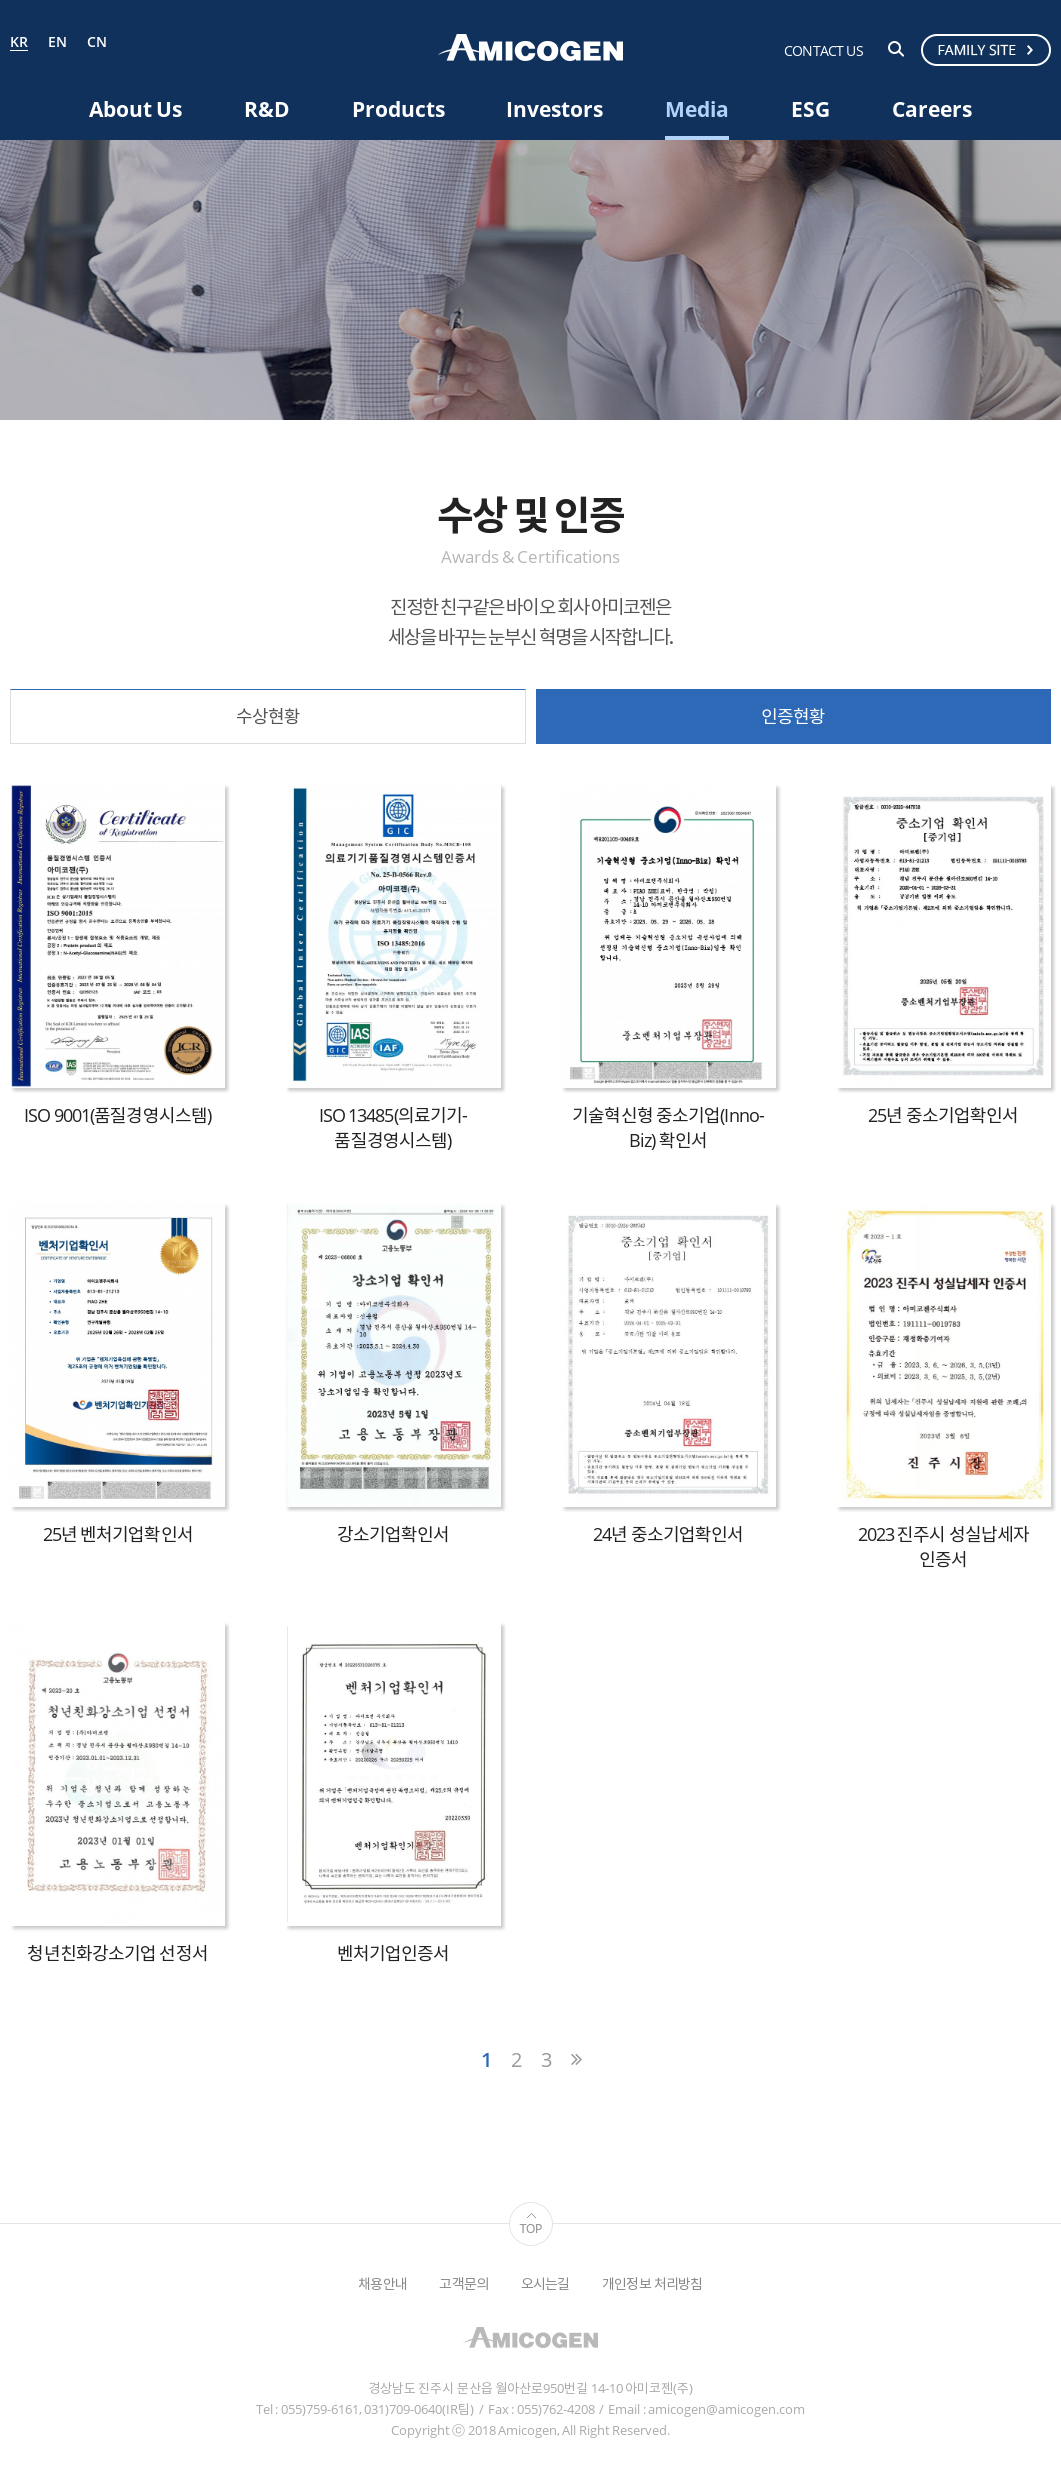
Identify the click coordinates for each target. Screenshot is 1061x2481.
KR (19, 43)
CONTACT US (823, 50)
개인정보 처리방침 (652, 2283)
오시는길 (545, 2283)
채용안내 (382, 2283)
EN (57, 42)
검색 (896, 49)
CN (97, 42)
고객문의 (463, 2283)
